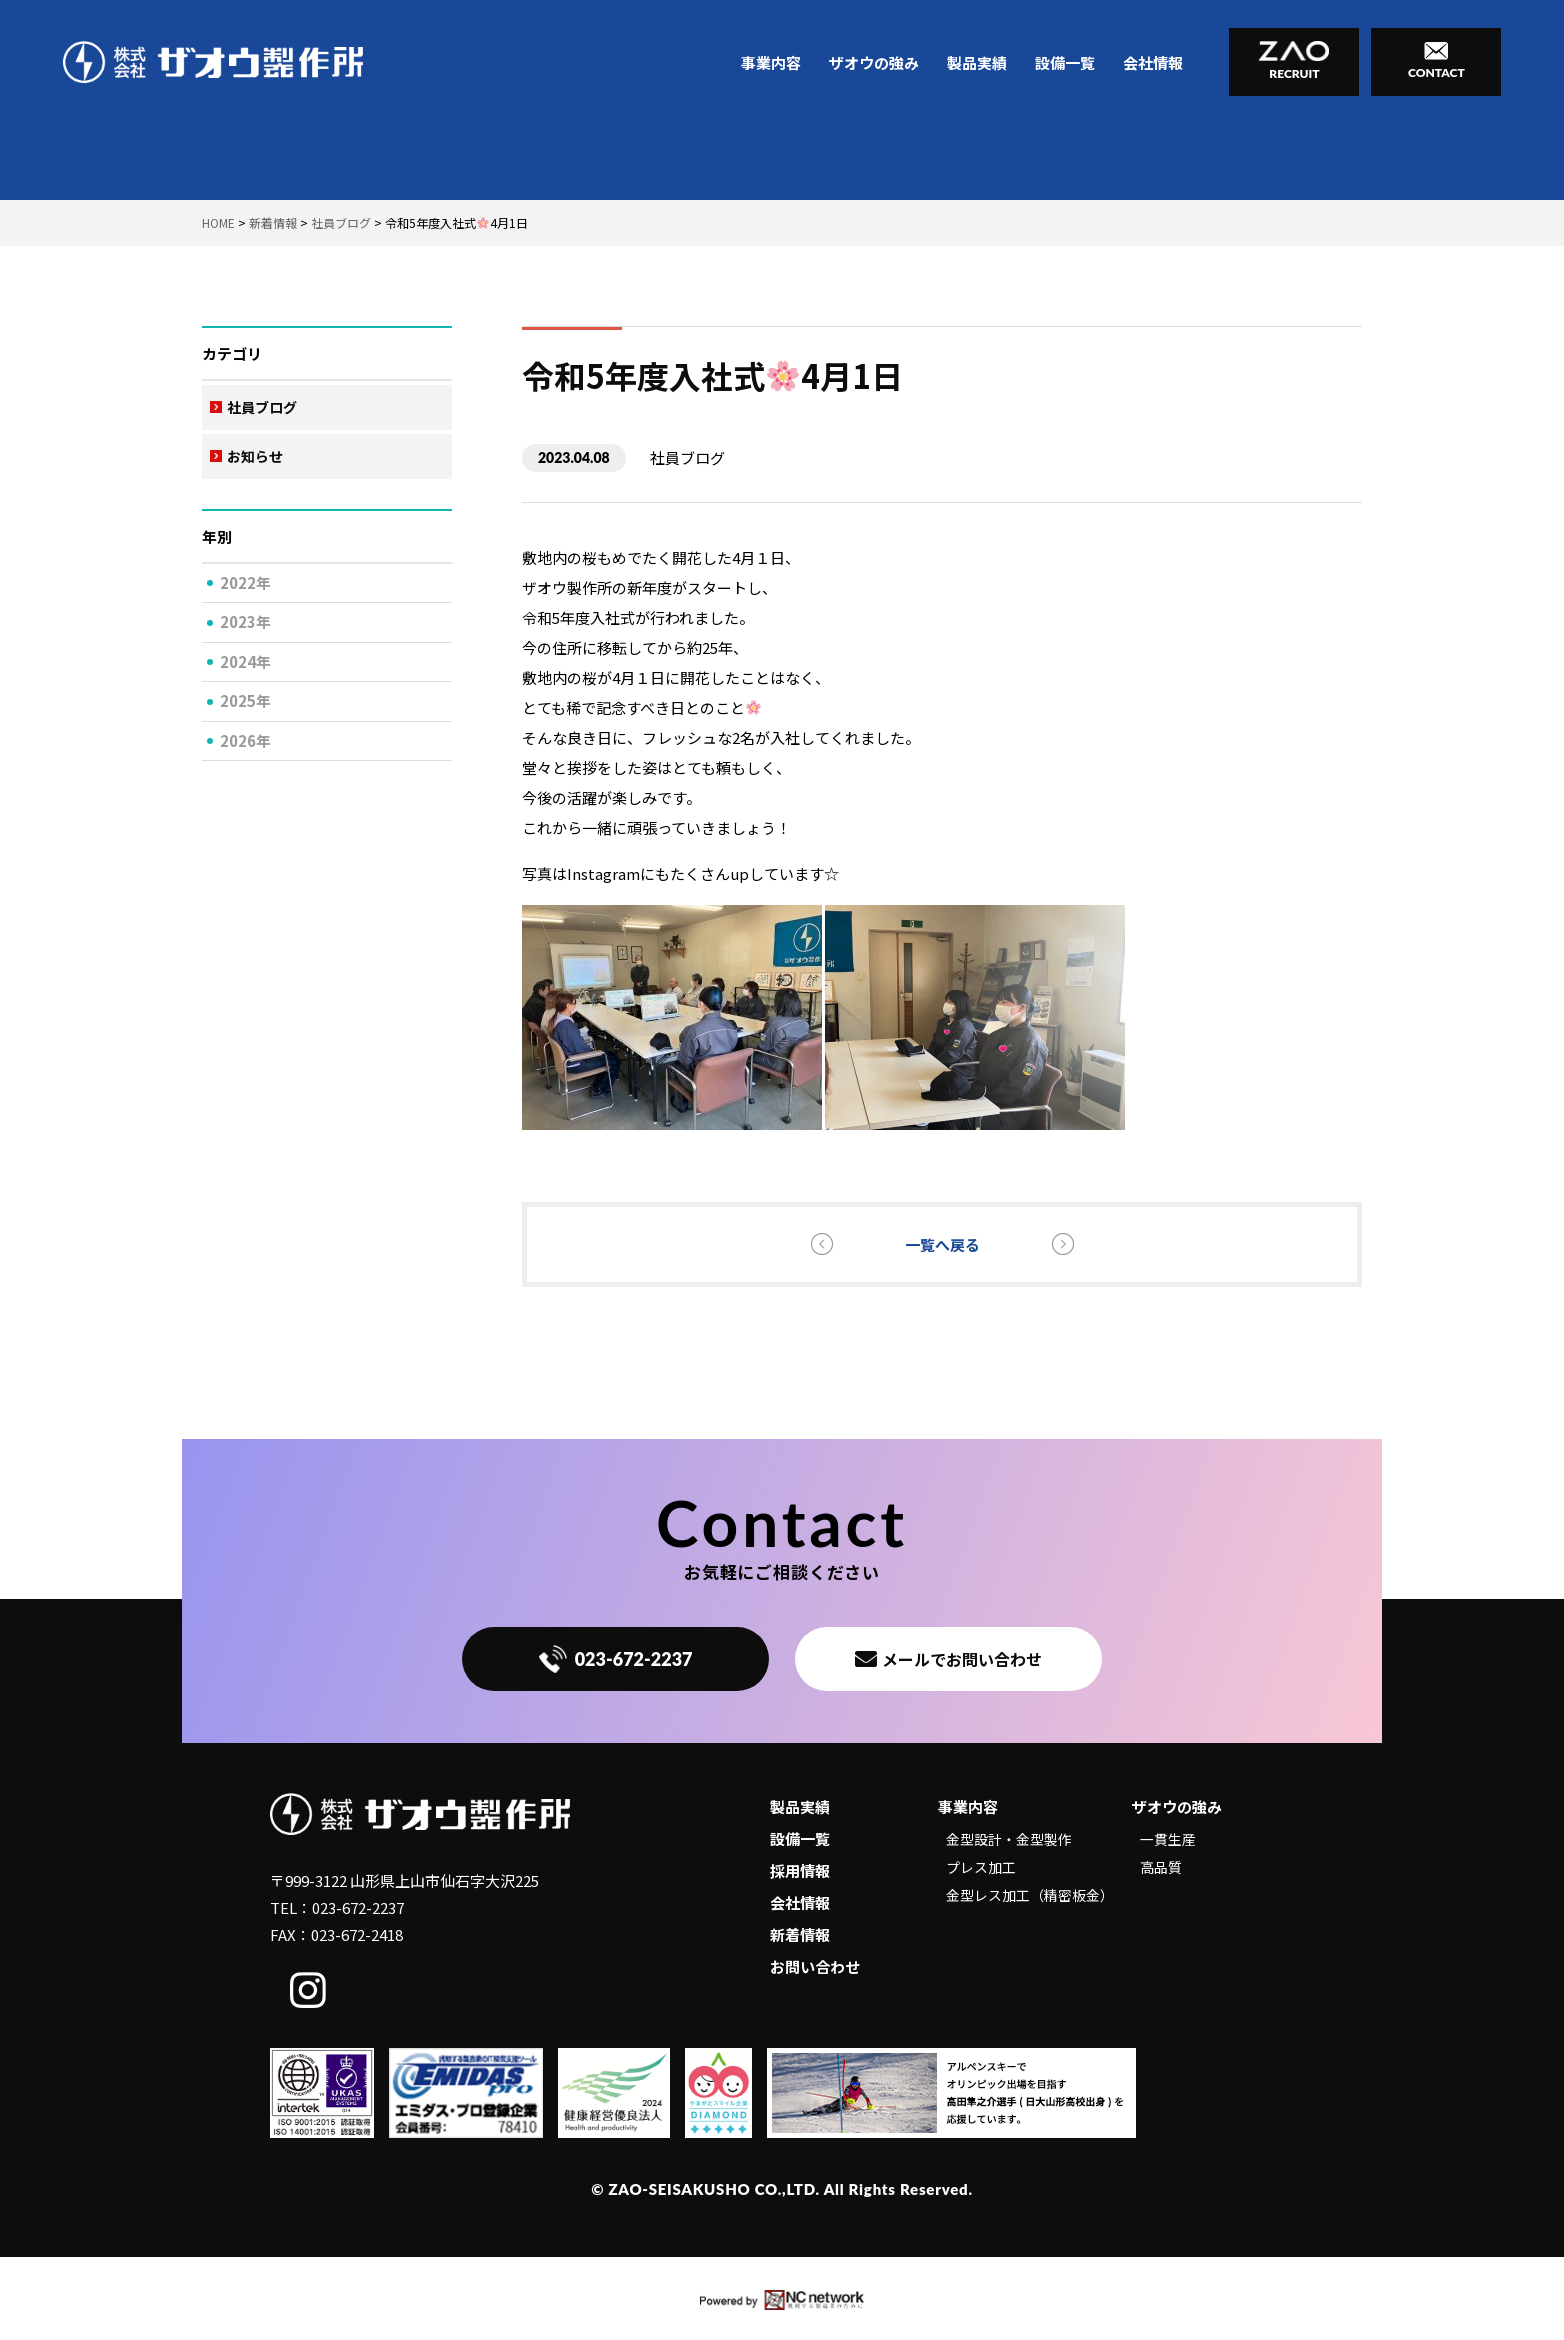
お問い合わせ (815, 1966)
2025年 (245, 700)
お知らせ (255, 456)
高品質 (1161, 1867)
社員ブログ (262, 407)
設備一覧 (1065, 62)
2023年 (245, 621)
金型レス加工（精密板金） (1030, 1895)
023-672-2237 (616, 1659)
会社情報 (1153, 62)
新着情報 (800, 1934)
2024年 (245, 661)
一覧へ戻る (942, 1244)
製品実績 (977, 62)
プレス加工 (981, 1867)
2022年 (245, 582)
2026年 (245, 740)
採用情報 (800, 1870)
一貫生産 (1168, 1839)
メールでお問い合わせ (948, 1659)
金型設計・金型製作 (1009, 1839)
